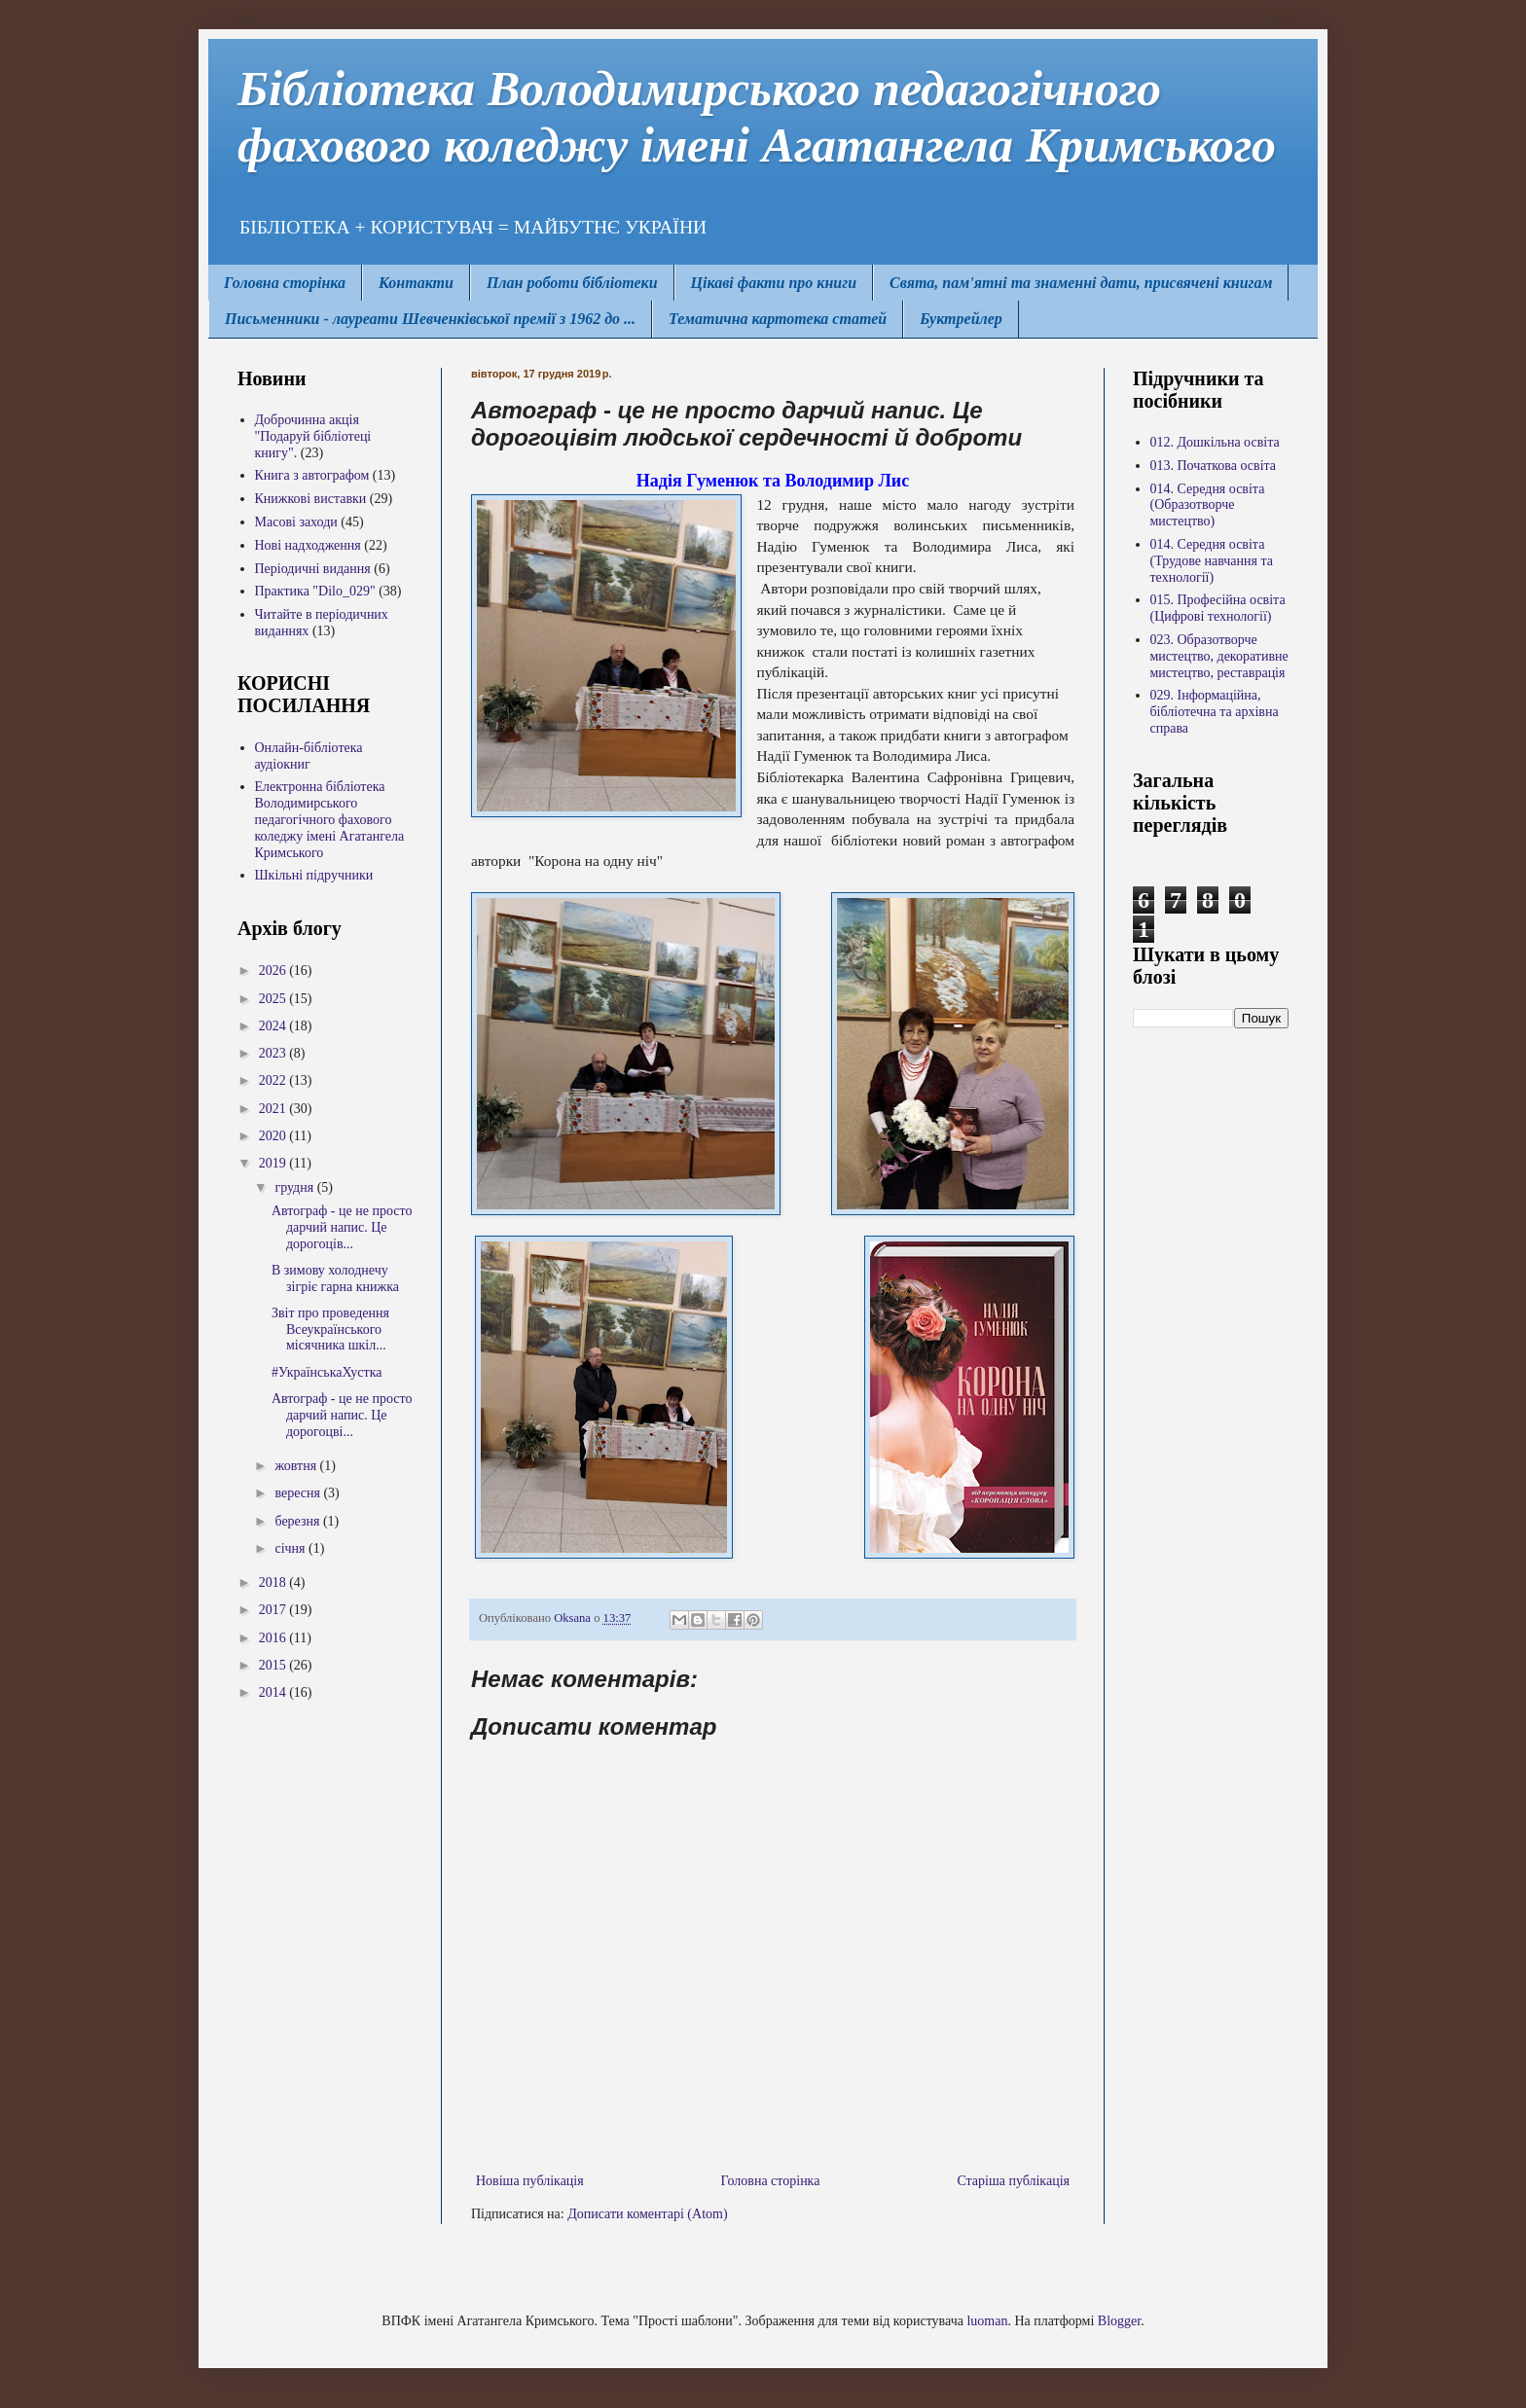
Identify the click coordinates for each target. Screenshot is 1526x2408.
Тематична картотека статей (778, 318)
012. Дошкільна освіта (1215, 442)
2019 (274, 1163)
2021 (274, 1108)
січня (291, 1548)
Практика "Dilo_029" (315, 591)
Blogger (1119, 2321)
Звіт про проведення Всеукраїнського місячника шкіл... (330, 1329)
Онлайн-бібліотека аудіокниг (309, 756)
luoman (986, 2321)
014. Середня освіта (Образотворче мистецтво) (1207, 505)
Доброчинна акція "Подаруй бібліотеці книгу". (313, 436)
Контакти (416, 282)
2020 (274, 1136)
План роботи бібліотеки (572, 282)
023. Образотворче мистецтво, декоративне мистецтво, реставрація (1219, 656)
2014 (274, 1692)
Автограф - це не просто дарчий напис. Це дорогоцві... (342, 1415)
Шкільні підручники (314, 875)
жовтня (296, 1465)
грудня (295, 1187)
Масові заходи (296, 522)
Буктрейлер (961, 318)
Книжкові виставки (311, 498)
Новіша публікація (530, 2181)
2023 (274, 1053)
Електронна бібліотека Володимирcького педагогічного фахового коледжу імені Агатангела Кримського (330, 819)
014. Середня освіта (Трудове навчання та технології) (1211, 561)
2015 (274, 1665)
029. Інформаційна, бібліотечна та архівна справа (1214, 712)
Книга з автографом (312, 475)
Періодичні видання (313, 568)
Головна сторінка (284, 282)
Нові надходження (308, 545)
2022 (274, 1080)
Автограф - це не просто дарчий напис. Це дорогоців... (342, 1227)
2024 (274, 1026)
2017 (274, 1609)
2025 (274, 998)
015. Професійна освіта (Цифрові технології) (1218, 608)
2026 (274, 970)
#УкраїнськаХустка (327, 1372)
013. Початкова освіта (1213, 465)
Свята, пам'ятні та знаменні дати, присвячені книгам (1081, 282)
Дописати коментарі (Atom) (647, 2214)
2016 (274, 1638)
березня (298, 1521)
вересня (298, 1493)
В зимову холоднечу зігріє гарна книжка (335, 1278)
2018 (274, 1582)
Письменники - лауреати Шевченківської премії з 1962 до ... (430, 318)
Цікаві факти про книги (773, 282)
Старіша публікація (1013, 2181)
